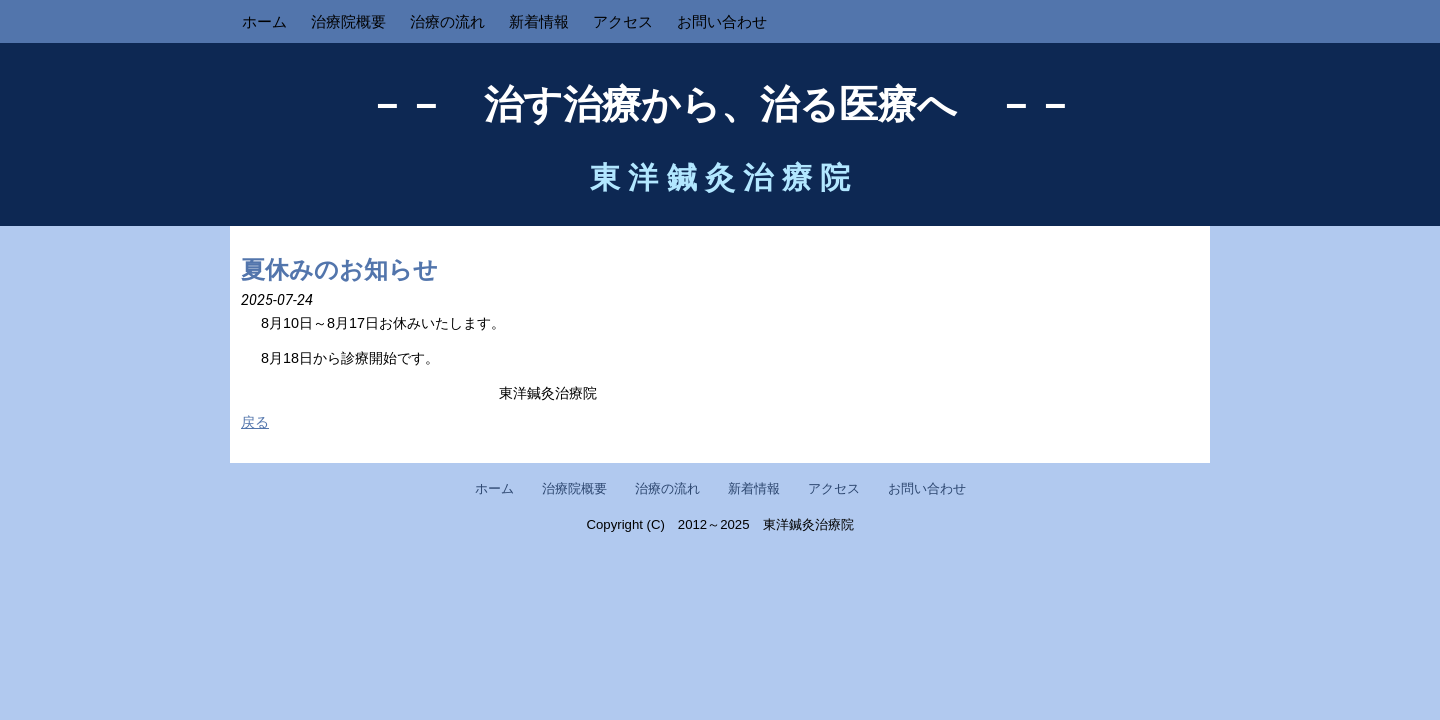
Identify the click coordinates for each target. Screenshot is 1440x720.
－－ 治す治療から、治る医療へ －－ (720, 104)
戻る (255, 422)
